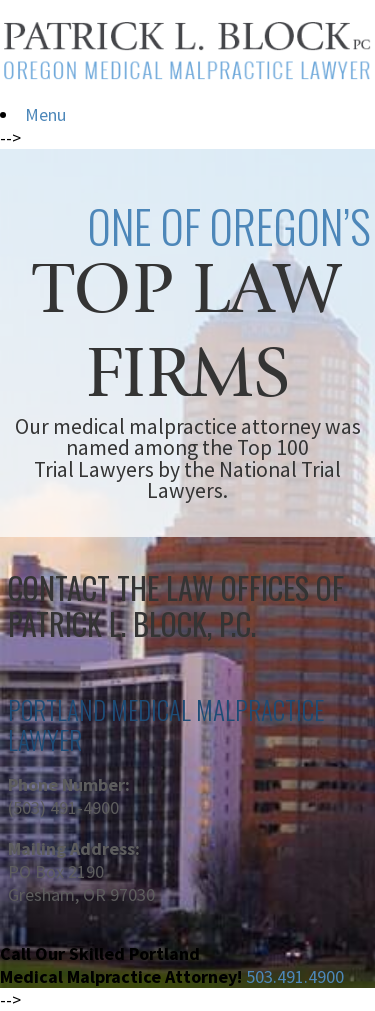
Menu (45, 114)
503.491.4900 (295, 976)
